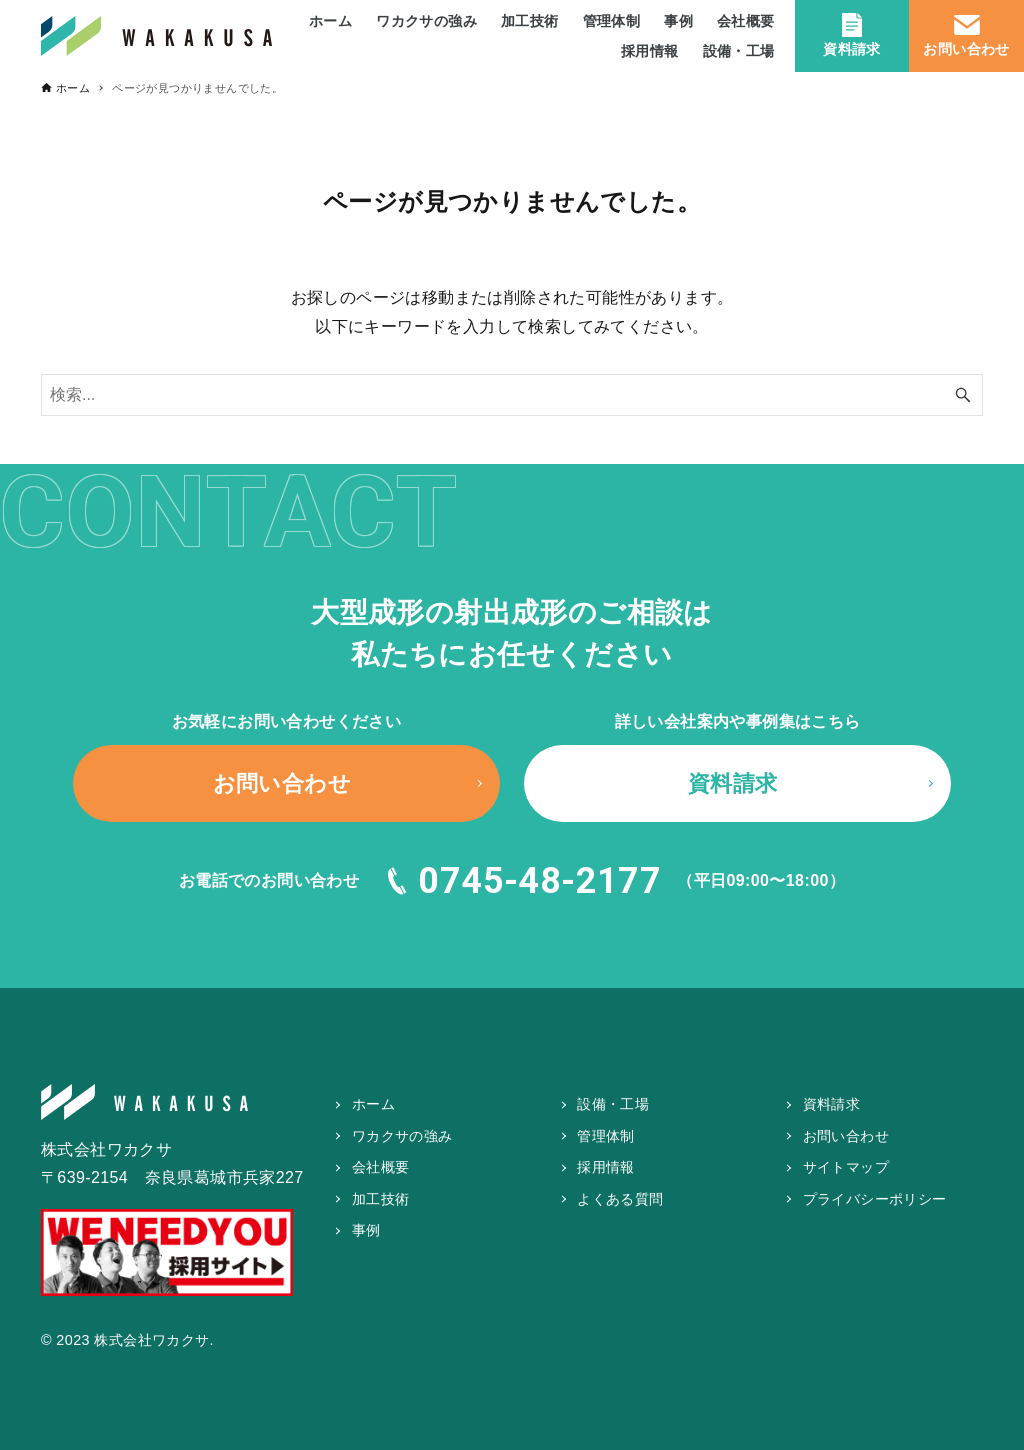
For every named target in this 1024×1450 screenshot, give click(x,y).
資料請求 (852, 34)
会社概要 (381, 1167)
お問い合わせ (966, 34)
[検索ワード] (512, 395)
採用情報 (606, 1167)
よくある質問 (620, 1199)
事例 (366, 1230)
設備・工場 (613, 1104)
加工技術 (381, 1199)
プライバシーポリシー (875, 1199)
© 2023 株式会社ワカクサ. (127, 1340)
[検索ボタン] (963, 395)
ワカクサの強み (402, 1136)
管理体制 (606, 1136)
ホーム (373, 1104)
